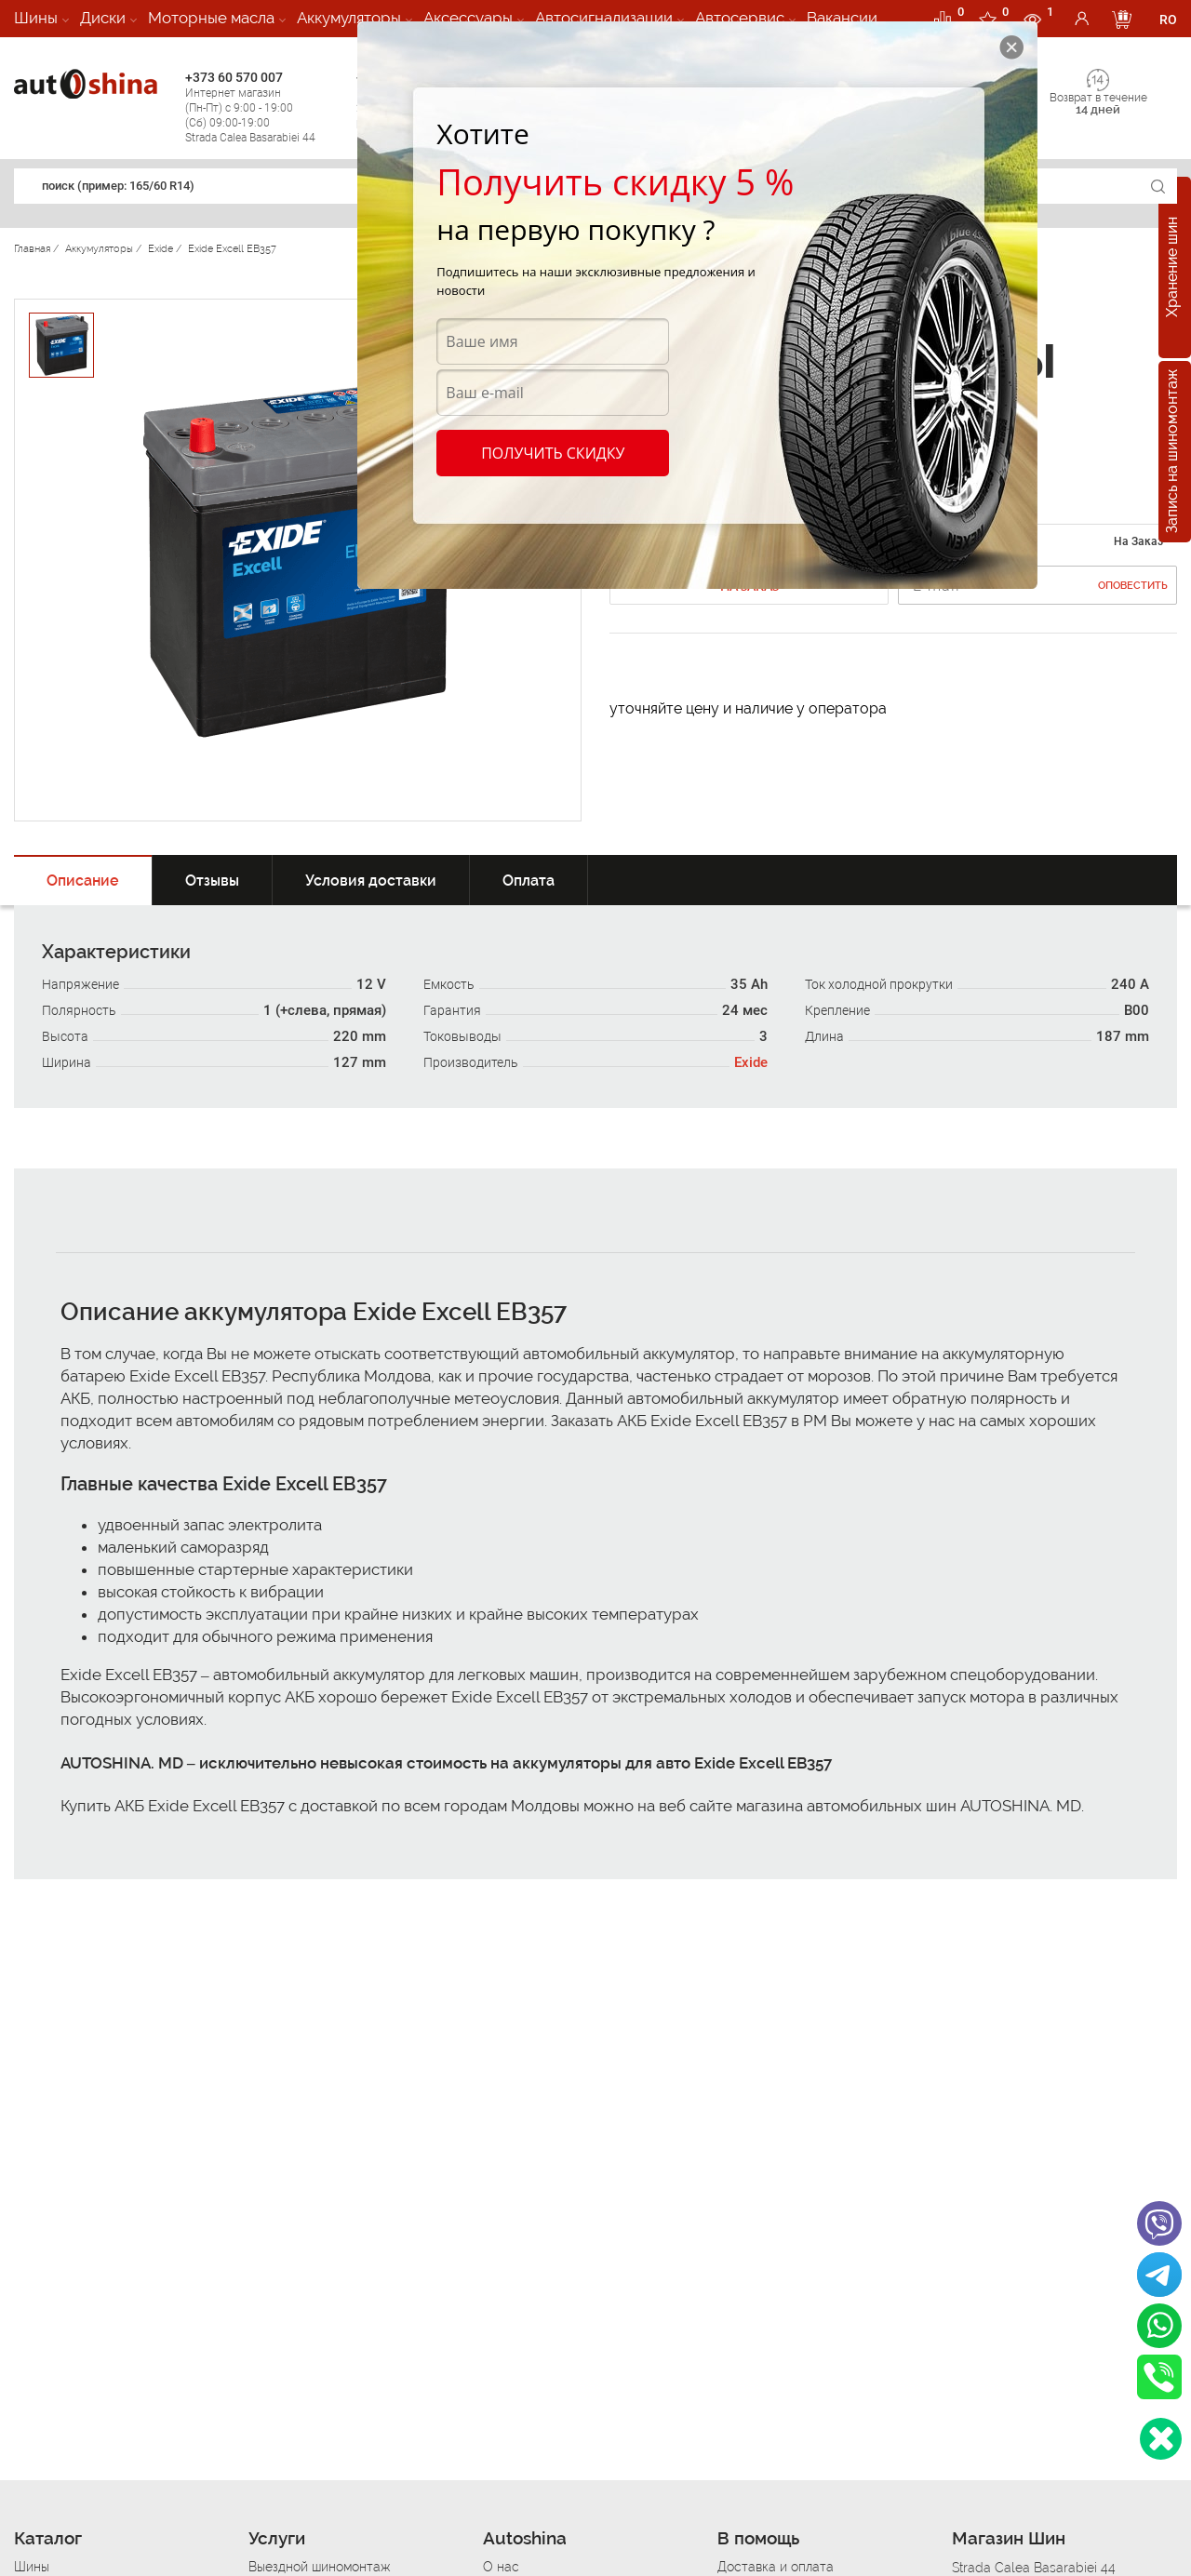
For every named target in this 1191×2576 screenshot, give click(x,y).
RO (1168, 19)
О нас (501, 2566)
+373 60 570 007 (266, 107)
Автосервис (739, 17)
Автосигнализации (604, 17)
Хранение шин (1172, 268)
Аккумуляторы (349, 17)
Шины (36, 17)
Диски (103, 17)
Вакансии (842, 17)
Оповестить (1133, 586)
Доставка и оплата (775, 2566)
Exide (751, 1062)
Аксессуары (468, 17)
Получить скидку (552, 453)
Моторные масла (211, 17)
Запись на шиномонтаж (1172, 452)
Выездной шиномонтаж (319, 2566)
